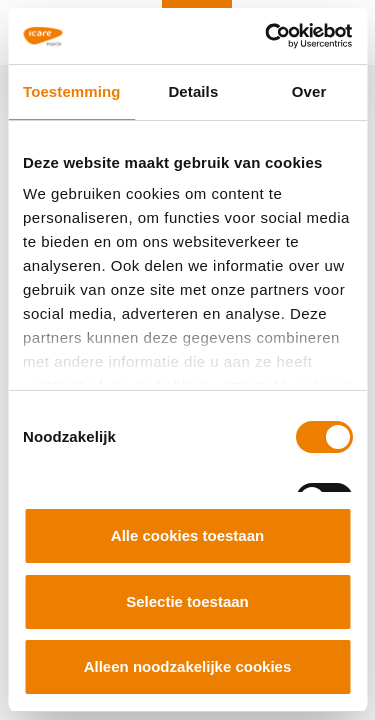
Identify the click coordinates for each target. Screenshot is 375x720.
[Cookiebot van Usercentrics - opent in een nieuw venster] (267, 36)
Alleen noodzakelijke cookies (188, 666)
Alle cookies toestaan (187, 535)
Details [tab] (193, 91)
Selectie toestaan (187, 601)
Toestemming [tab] (72, 91)
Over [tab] (309, 91)
